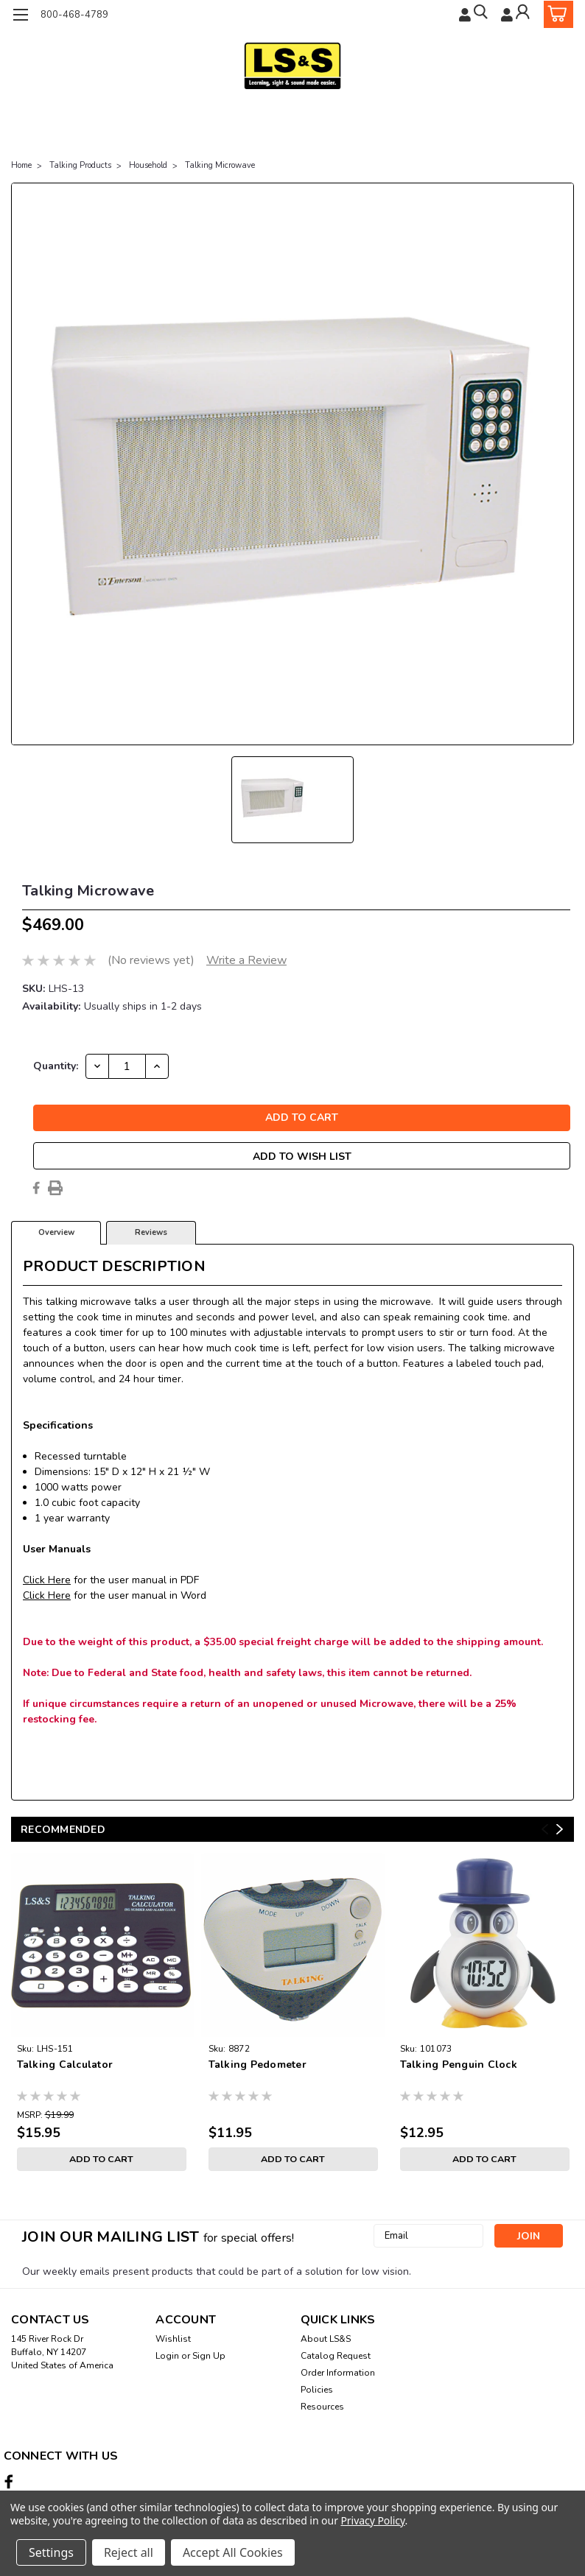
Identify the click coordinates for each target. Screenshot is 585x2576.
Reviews (151, 1232)
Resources (322, 2407)
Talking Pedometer (257, 2065)
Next (559, 1828)
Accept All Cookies (233, 2552)
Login (167, 2356)
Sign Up (208, 2356)
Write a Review (246, 960)
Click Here (47, 1580)
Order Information (338, 2373)
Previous (544, 1828)
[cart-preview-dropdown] (555, 14)
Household (148, 165)
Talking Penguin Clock (458, 2065)
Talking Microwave (220, 165)
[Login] (516, 14)
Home (21, 165)
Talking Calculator (65, 2065)
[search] (471, 14)
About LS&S (326, 2339)
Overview (56, 1232)
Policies (317, 2390)
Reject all (128, 2552)
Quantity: (55, 1066)
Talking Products (80, 165)
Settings (51, 2552)
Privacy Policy (372, 2520)
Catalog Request (336, 2356)
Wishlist (173, 2339)
